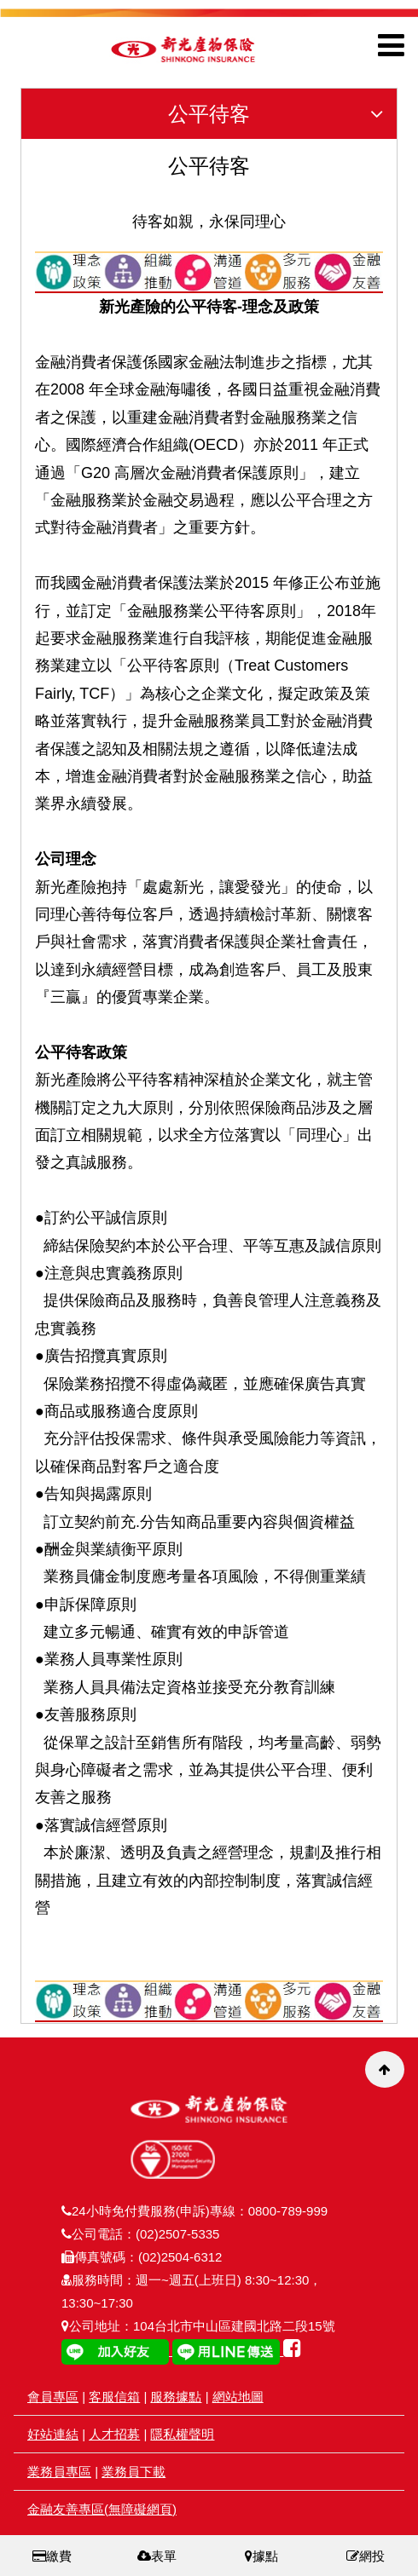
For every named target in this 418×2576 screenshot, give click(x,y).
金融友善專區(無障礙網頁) (102, 2509)
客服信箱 (114, 2396)
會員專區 (52, 2396)
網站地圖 (238, 2396)
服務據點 (175, 2396)
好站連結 (52, 2434)
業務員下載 (133, 2471)
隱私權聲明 (182, 2434)
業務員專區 (59, 2471)
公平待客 (282, 114)
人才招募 (114, 2434)
